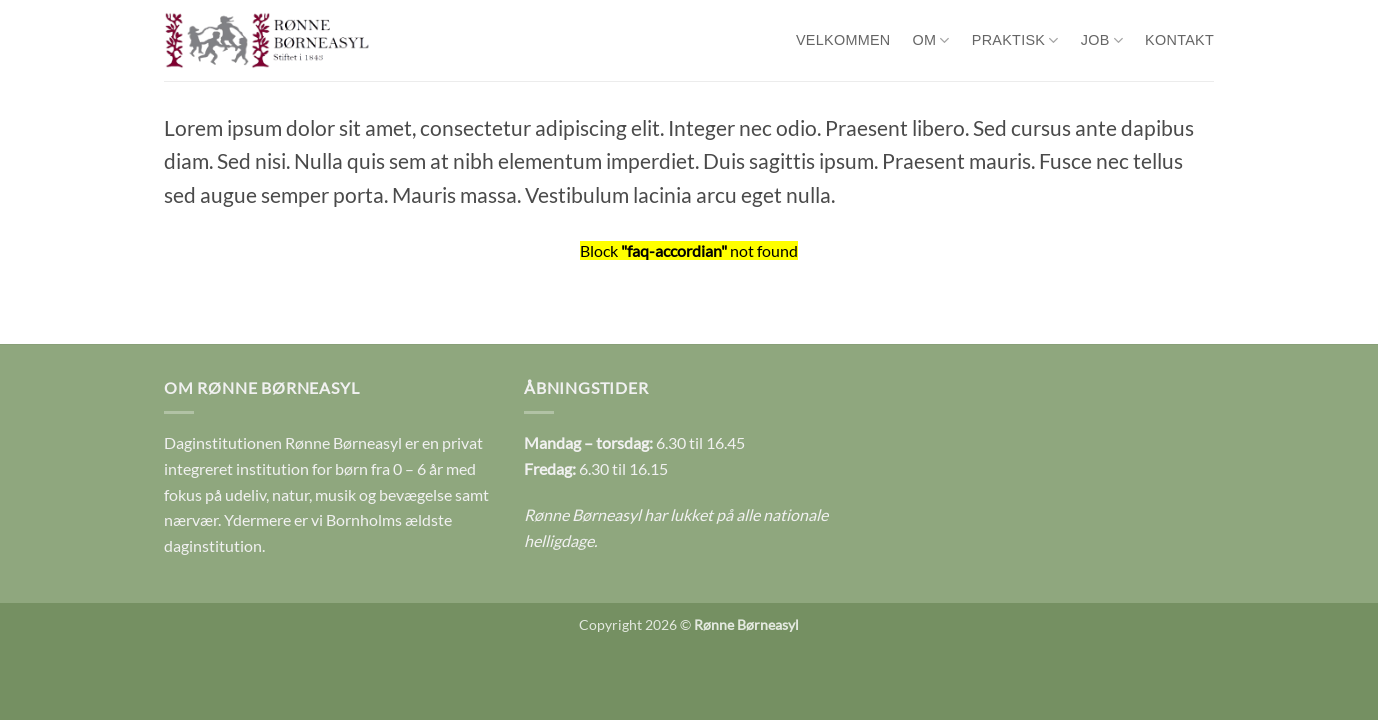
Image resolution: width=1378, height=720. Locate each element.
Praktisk (1015, 40)
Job (1102, 40)
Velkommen (843, 40)
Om (931, 40)
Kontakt (1179, 40)
